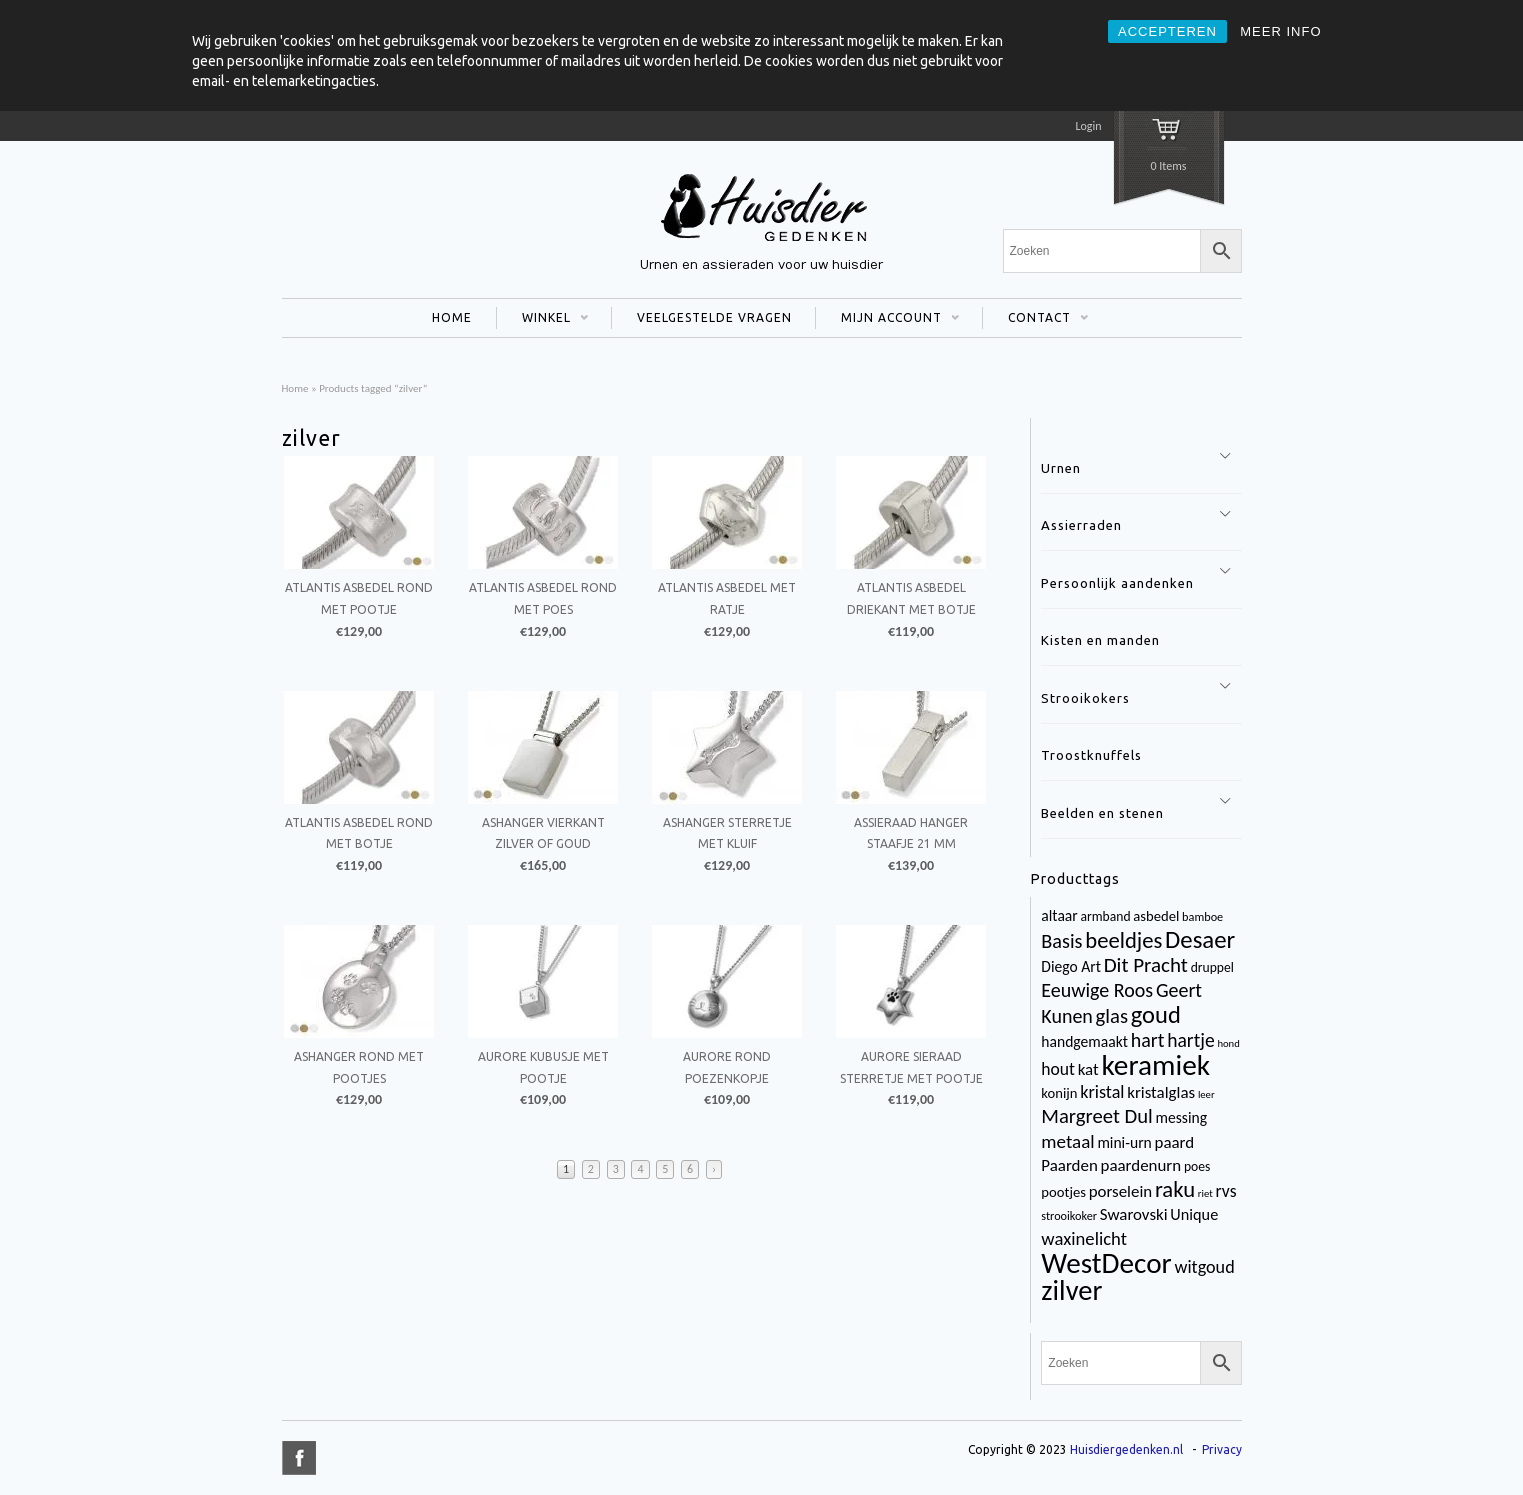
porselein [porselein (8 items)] (1121, 1191)
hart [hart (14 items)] (1148, 1040)
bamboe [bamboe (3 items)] (1202, 916)
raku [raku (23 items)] (1175, 1189)
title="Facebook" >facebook (299, 1458)
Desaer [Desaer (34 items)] (1200, 939)
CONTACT (1035, 320)
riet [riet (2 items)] (1205, 1193)
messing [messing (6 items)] (1182, 1117)
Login (1088, 126)
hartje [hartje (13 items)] (1191, 1040)
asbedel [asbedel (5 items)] (1156, 916)
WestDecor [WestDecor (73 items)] (1106, 1263)
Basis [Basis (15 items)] (1061, 941)
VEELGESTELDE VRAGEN (714, 317)
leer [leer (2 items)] (1206, 1094)
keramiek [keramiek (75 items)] (1155, 1065)
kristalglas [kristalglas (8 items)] (1161, 1092)
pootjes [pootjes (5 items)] (1063, 1192)
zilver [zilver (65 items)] (1071, 1290)
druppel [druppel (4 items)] (1212, 967)
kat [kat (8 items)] (1088, 1069)
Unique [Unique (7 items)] (1194, 1214)
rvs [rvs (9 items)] (1226, 1191)
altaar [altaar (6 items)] (1059, 915)
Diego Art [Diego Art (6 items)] (1071, 966)
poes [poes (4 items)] (1197, 1166)
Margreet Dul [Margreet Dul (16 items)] (1096, 1116)
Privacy (1222, 1449)
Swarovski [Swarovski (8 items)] (1134, 1214)
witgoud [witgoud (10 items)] (1204, 1267)
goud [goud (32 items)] (1156, 1015)
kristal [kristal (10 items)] (1102, 1092)
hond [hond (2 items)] (1228, 1043)
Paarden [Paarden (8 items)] (1069, 1165)
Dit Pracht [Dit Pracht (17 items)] (1146, 965)
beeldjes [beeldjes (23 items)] (1123, 940)
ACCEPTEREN (1167, 31)
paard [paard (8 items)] (1175, 1142)
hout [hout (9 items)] (1058, 1069)
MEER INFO (1280, 31)
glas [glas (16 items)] (1112, 1016)
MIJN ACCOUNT (887, 320)
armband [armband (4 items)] (1106, 916)
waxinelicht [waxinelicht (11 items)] (1084, 1238)
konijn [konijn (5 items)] (1059, 1093)
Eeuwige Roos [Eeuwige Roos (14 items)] (1097, 990)
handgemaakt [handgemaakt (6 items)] (1084, 1041)
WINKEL (542, 320)
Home (295, 388)
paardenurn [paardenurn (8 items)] (1141, 1165)
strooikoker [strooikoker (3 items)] (1069, 1215)
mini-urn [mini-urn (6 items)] (1124, 1142)
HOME (452, 317)
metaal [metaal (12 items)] (1067, 1141)
